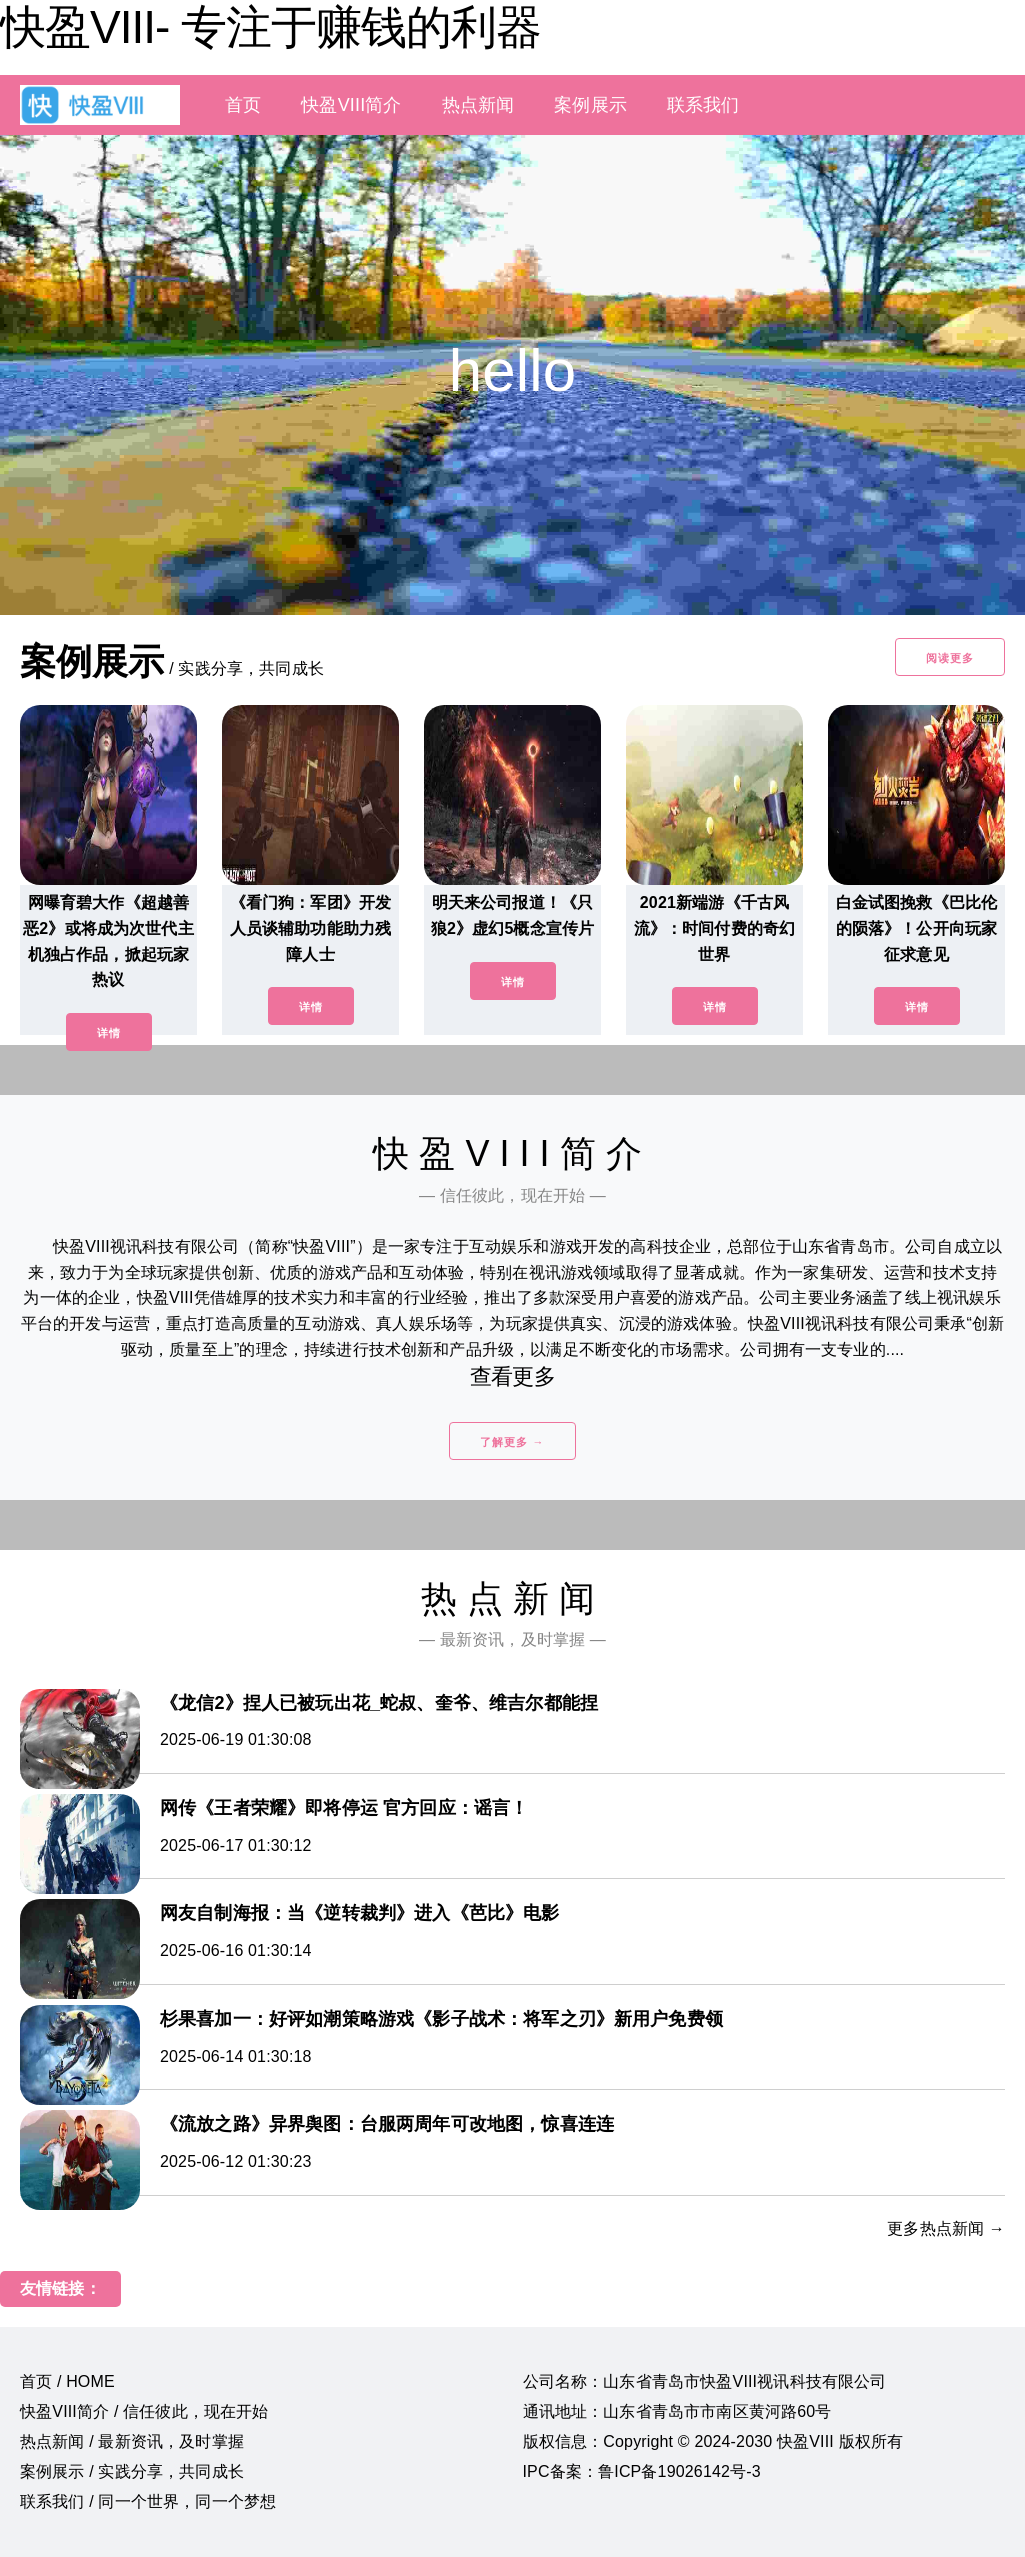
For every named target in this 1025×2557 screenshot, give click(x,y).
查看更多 (512, 1376)
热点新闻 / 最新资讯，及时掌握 (132, 2441)
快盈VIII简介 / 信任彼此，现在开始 (144, 2411)
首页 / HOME (67, 2381)
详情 (109, 1033)
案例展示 (590, 105)
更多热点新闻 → (946, 2228)
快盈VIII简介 (351, 105)
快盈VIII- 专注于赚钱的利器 (270, 27)
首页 (243, 105)
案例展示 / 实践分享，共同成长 (132, 2471)
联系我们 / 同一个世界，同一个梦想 (148, 2501)
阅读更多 (950, 658)
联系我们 (703, 105)
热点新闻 (478, 105)
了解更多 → (512, 1442)
